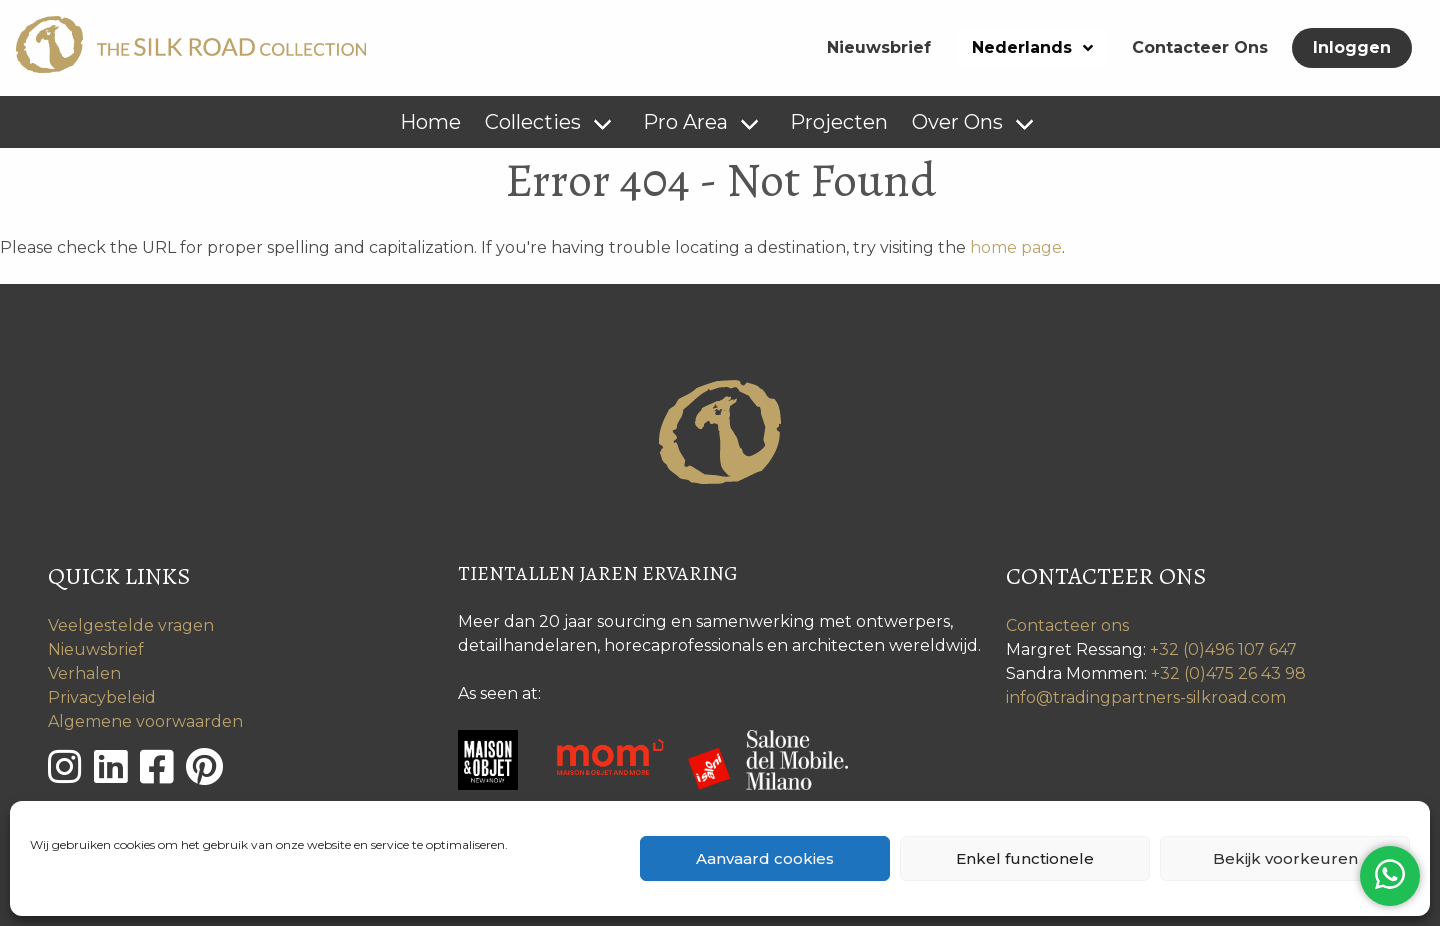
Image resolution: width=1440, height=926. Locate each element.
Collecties (533, 122)
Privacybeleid (102, 697)
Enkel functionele (1025, 858)
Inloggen (1352, 47)
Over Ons (957, 122)
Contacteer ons (1067, 625)
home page (1016, 247)
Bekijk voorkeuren (1285, 858)
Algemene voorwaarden (145, 721)
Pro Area (685, 122)
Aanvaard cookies (765, 858)
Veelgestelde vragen (131, 625)
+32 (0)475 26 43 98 (1228, 673)
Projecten (839, 122)
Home (430, 122)
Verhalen (84, 673)
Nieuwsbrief (879, 47)
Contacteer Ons (1200, 47)
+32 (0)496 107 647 (1223, 649)
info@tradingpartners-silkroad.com (1146, 697)
